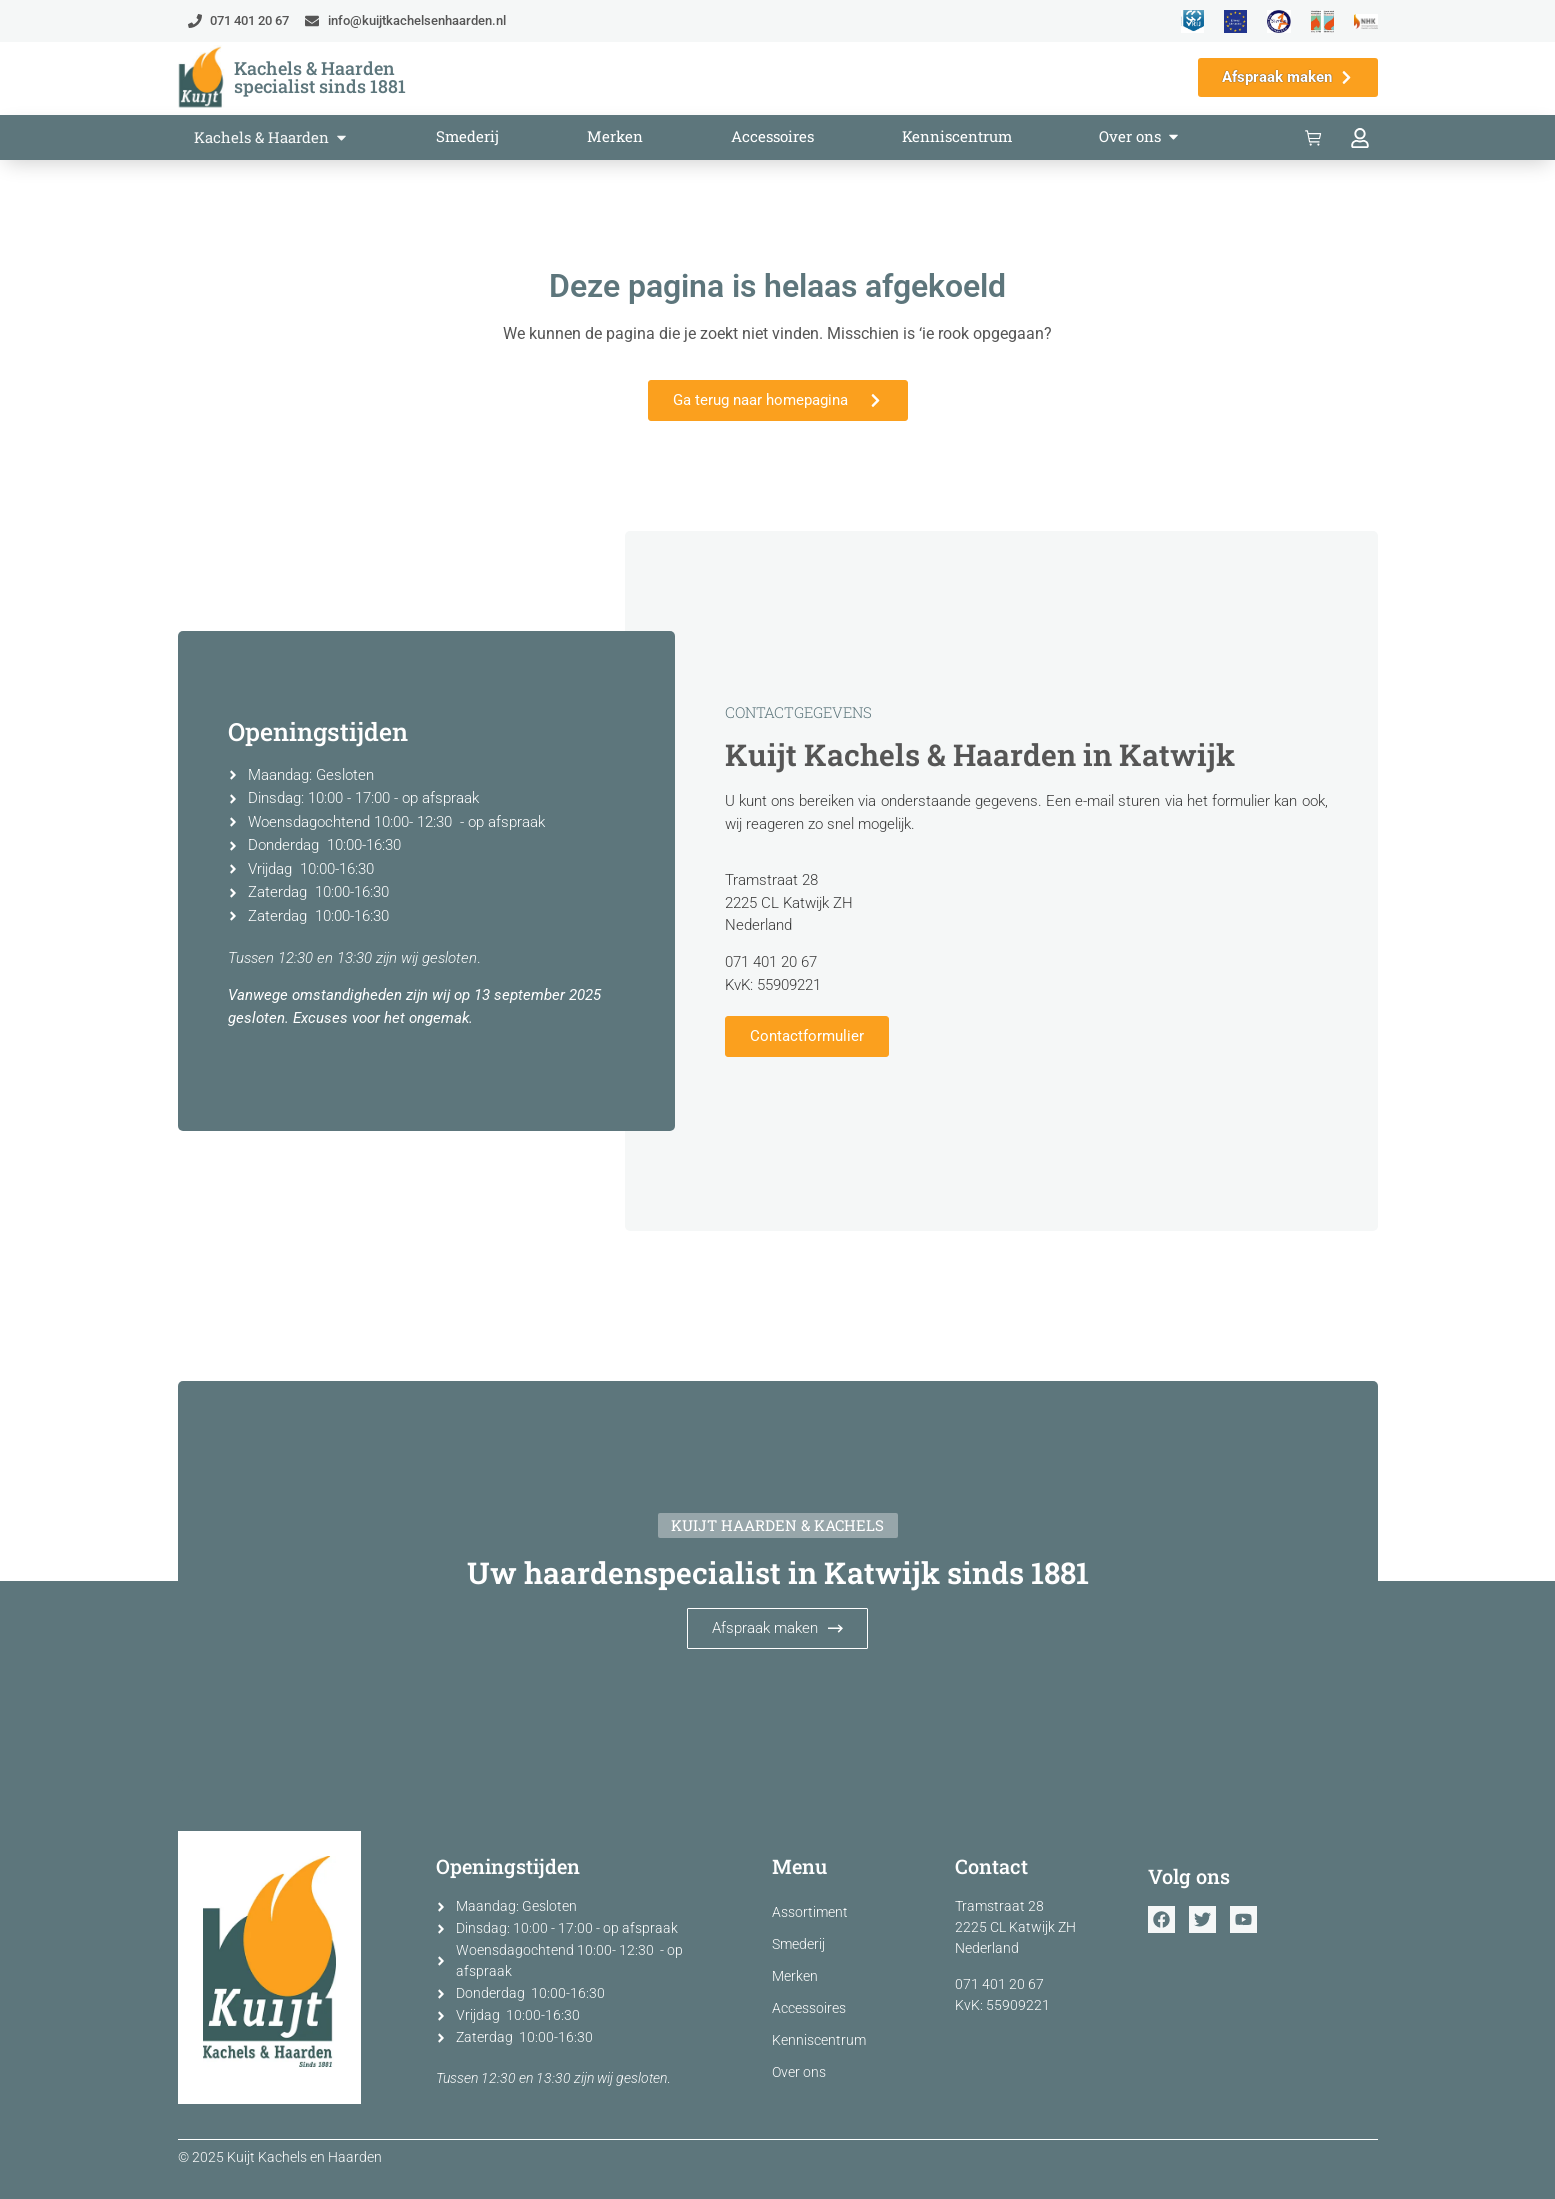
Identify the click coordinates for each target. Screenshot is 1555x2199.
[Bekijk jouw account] (1363, 138)
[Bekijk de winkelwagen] (1317, 138)
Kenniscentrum (819, 2040)
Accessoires (809, 2008)
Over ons (799, 2072)
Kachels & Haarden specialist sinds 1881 (320, 77)
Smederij (798, 1944)
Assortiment (810, 1912)
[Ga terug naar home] (201, 78)
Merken (795, 1976)
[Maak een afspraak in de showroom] (1288, 77)
